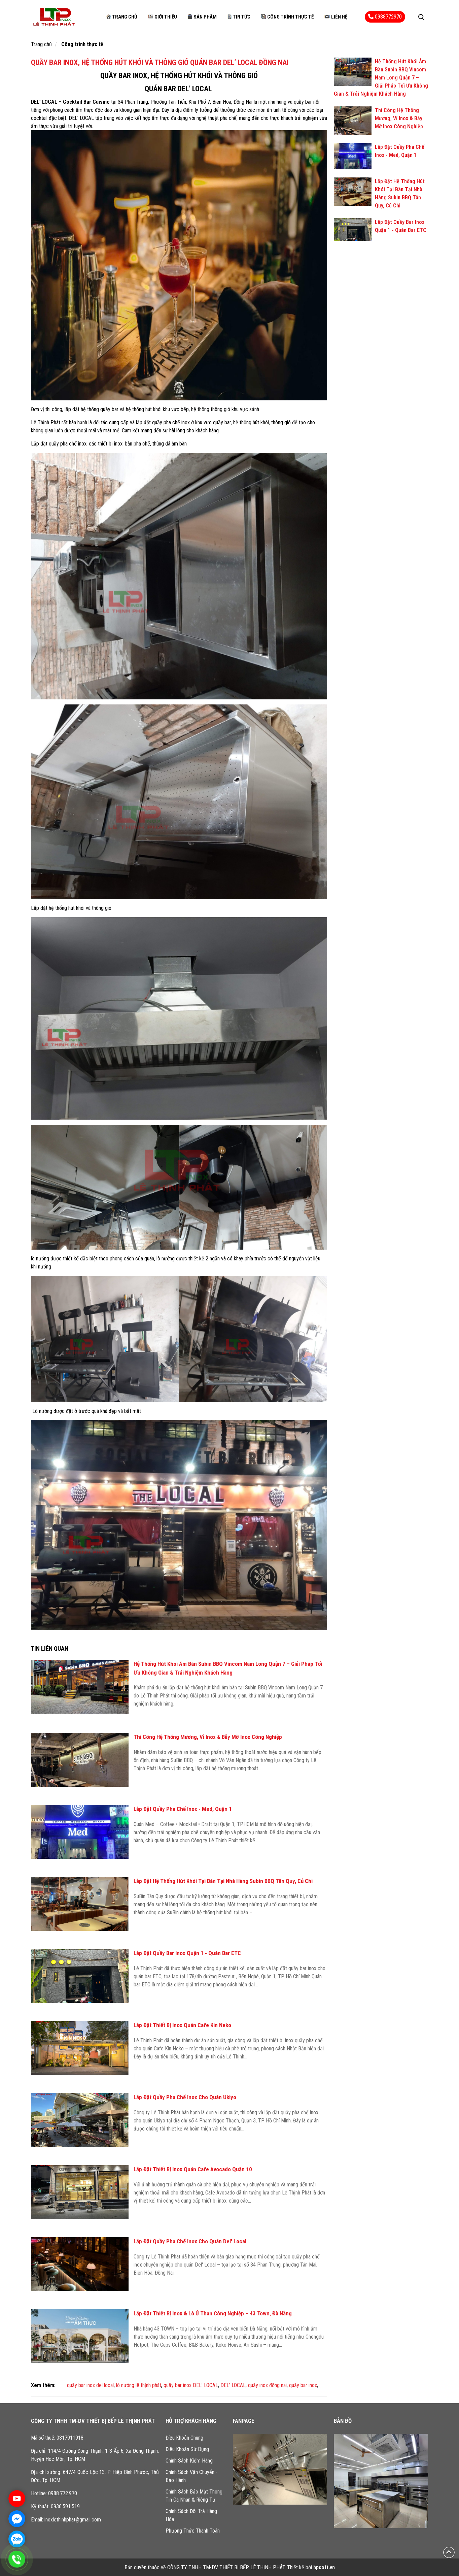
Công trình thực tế (287, 17)
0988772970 (385, 16)
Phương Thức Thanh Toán (193, 2531)
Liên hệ (335, 17)
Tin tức (238, 17)
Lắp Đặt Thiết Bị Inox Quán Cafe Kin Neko (182, 2025)
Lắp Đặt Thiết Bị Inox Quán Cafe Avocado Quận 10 (193, 2169)
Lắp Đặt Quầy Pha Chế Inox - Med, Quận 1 (183, 1809)
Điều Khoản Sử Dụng (187, 2449)
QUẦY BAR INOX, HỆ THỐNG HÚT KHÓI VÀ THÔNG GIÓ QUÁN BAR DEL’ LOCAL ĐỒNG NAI (159, 62)
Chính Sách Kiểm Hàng (189, 2460)
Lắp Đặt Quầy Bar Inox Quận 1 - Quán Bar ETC (187, 1953)
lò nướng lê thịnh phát (138, 2385)
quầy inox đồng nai (267, 2385)
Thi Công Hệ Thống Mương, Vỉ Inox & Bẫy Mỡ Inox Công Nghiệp (208, 1736)
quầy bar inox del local (90, 2385)
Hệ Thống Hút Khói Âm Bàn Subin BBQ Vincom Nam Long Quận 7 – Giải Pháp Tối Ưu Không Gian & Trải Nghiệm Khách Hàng (381, 77)
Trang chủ (121, 17)
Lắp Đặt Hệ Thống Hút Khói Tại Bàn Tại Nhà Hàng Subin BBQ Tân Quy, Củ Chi (223, 1881)
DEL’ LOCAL (233, 2385)
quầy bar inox (303, 2385)
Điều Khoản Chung (184, 2438)
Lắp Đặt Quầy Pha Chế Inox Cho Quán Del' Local (190, 2241)
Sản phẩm (202, 17)
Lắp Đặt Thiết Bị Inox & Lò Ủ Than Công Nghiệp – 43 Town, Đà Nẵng (213, 2313)
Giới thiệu (162, 17)
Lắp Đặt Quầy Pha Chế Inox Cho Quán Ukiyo (185, 2097)
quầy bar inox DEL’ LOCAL (191, 2385)
